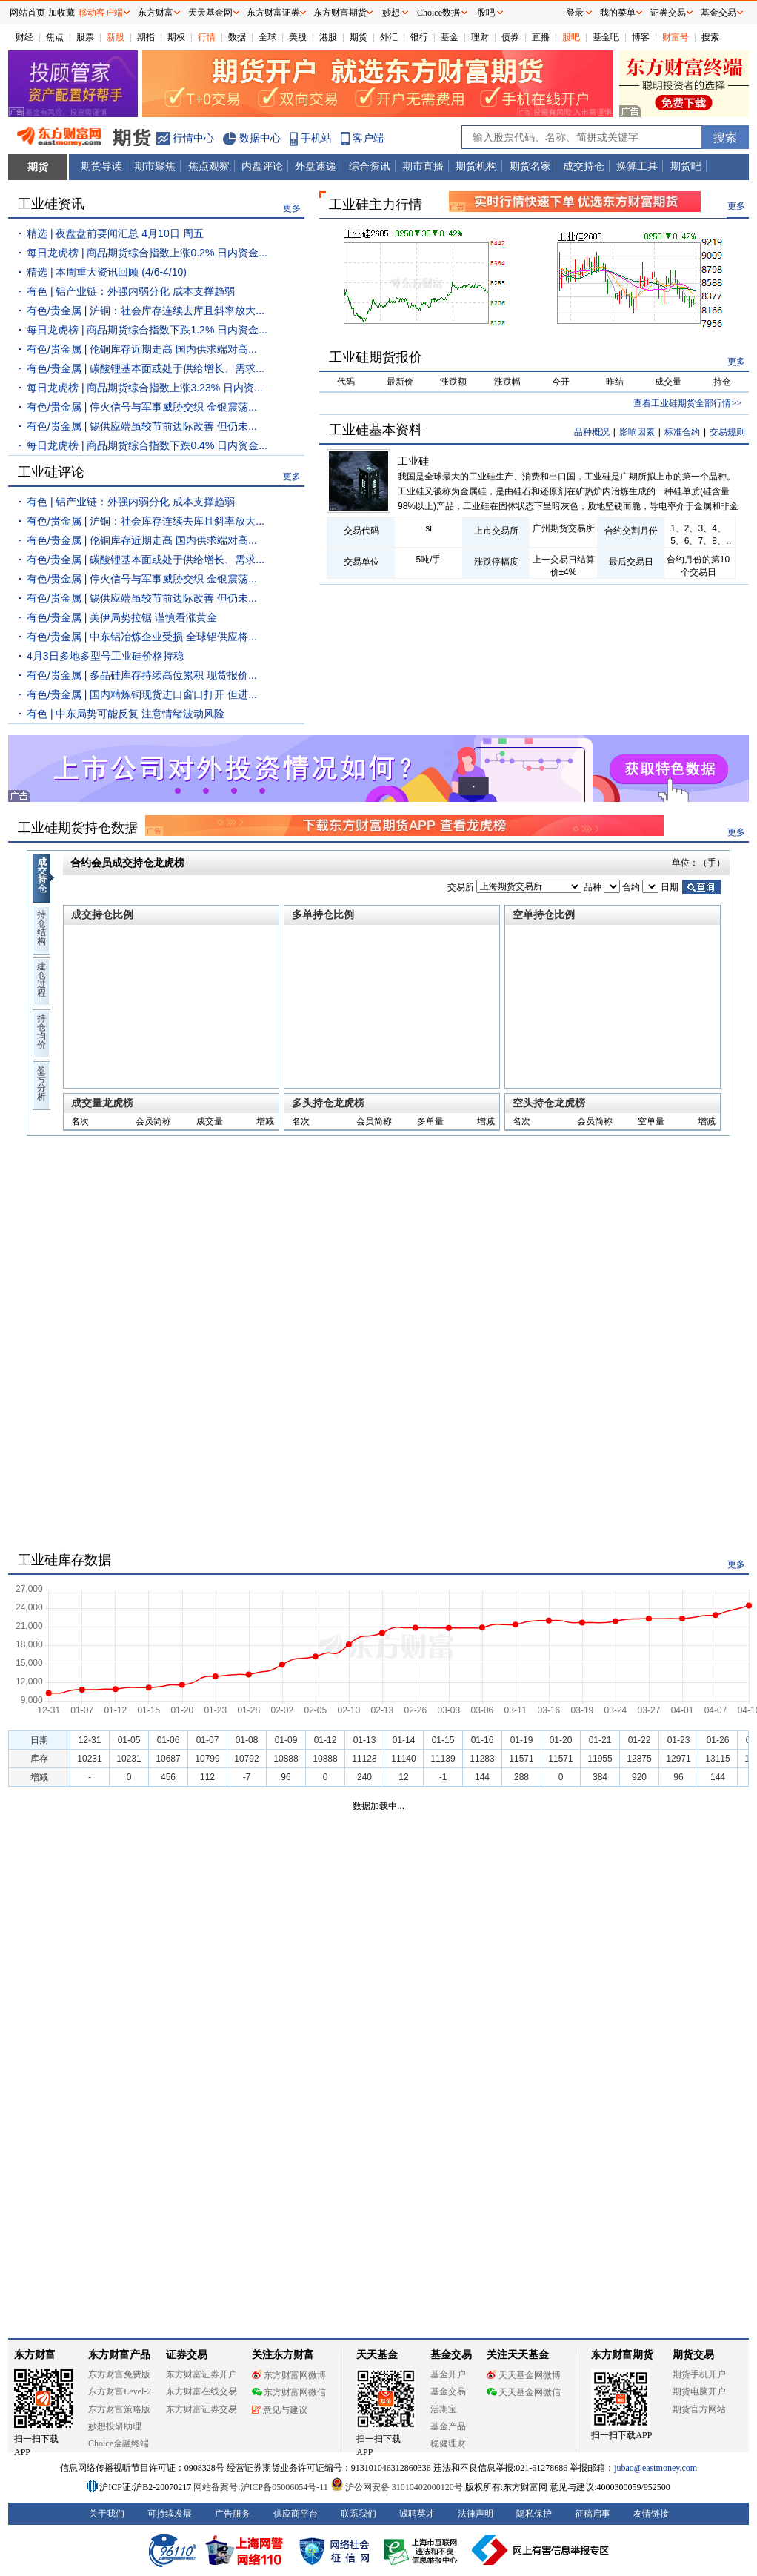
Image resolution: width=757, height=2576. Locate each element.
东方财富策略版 (119, 2409)
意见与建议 (279, 2410)
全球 (267, 37)
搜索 (710, 37)
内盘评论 (262, 166)
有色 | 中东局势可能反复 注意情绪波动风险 (125, 714)
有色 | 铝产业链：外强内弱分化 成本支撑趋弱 (131, 291)
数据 (237, 37)
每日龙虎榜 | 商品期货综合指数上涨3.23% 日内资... (145, 388)
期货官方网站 (699, 2409)
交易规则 (727, 432)
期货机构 (476, 166)
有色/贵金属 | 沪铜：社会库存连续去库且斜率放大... (145, 310)
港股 (328, 37)
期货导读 (101, 166)
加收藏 (61, 12)
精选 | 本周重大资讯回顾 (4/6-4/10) (107, 272)
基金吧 (606, 37)
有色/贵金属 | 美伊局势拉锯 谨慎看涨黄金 (122, 617)
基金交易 (448, 2391)
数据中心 (260, 138)
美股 (298, 37)
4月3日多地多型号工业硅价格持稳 (105, 656)
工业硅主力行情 (375, 204)
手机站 (316, 138)
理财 (480, 37)
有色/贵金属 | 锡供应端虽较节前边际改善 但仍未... (142, 426)
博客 (641, 37)
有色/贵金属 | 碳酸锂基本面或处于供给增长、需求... (145, 368)
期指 (146, 37)
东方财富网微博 (289, 2375)
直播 (541, 37)
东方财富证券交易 (201, 2409)
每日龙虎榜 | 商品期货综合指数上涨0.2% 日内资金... (147, 253)
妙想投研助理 (114, 2426)
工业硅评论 (51, 472)
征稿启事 (592, 2514)
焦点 (55, 37)
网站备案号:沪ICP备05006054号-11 (261, 2487)
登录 (575, 12)
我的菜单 (618, 12)
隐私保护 (534, 2514)
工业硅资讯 (51, 203)
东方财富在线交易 (201, 2391)
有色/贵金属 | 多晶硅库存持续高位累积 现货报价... (142, 675)
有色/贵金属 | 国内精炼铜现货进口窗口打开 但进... (142, 694)
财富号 (675, 37)
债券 (510, 37)
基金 (449, 37)
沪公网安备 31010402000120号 (396, 2487)
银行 (419, 37)
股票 (85, 37)
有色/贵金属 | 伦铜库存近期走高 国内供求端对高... (142, 349)
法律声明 (475, 2514)
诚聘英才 (417, 2514)
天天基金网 (210, 12)
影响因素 (637, 432)
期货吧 (685, 166)
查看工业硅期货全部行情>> (687, 403)
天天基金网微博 (524, 2375)
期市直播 (423, 166)
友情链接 (651, 2514)
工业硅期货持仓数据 (78, 827)
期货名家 (530, 166)
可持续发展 (169, 2514)
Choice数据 (438, 12)
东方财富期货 (622, 2354)
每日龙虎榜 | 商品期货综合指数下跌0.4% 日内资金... (147, 445)
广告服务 (232, 2514)
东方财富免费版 (119, 2374)
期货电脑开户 (699, 2391)
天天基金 (377, 2354)
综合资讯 (369, 166)
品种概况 (592, 432)
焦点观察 (209, 166)
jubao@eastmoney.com (655, 2468)
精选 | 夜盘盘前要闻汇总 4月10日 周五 (115, 233)
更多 (292, 208)
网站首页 (27, 12)
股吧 (571, 37)
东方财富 (35, 2354)
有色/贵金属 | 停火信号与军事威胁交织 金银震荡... (142, 407)
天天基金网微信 (524, 2392)
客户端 (368, 138)
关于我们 (106, 2514)
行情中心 (193, 138)
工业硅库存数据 (64, 1560)
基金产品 (448, 2426)
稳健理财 (448, 2443)
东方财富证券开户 (201, 2374)
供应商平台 (295, 2514)
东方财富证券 (273, 12)
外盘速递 (315, 166)
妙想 (391, 12)
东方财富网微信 (289, 2392)
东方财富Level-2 (119, 2391)
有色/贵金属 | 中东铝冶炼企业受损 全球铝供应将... (142, 637)
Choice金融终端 (118, 2443)
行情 (207, 37)
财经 (24, 37)
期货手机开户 (699, 2374)
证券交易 (668, 12)
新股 (115, 37)
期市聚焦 (155, 166)
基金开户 (448, 2374)
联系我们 (358, 2514)
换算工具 (637, 166)
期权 (176, 37)
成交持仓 (583, 166)
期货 (358, 37)
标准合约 (682, 432)
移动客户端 (101, 12)
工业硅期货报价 (375, 357)
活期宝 (443, 2409)
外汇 (389, 37)
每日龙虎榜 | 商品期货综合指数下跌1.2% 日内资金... (147, 330)
